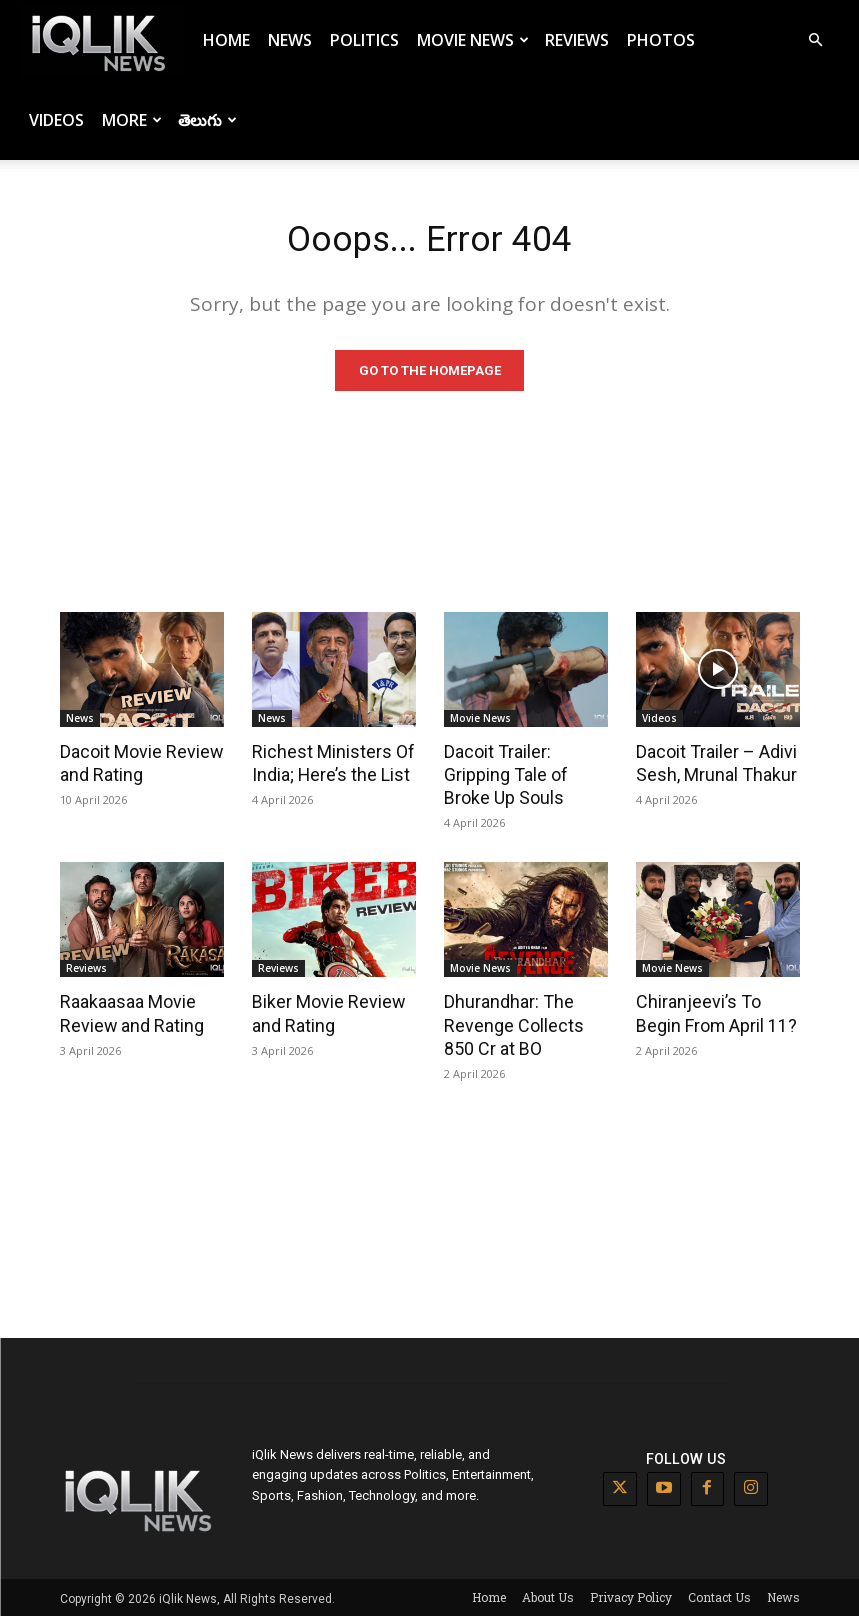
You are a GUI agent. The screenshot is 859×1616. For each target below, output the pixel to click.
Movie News (473, 40)
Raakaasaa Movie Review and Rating (128, 1013)
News (290, 40)
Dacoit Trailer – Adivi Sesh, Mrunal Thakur (714, 766)
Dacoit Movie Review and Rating (137, 766)
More (132, 120)
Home (226, 40)
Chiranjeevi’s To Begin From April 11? (717, 1013)
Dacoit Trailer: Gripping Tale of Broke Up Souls (503, 777)
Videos (56, 120)
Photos (661, 40)
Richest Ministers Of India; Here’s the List (328, 766)
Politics (364, 40)
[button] (815, 40)
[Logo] (102, 40)
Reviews (577, 40)
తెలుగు (207, 120)
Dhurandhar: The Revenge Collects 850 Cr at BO (526, 1024)
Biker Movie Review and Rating (323, 1013)
